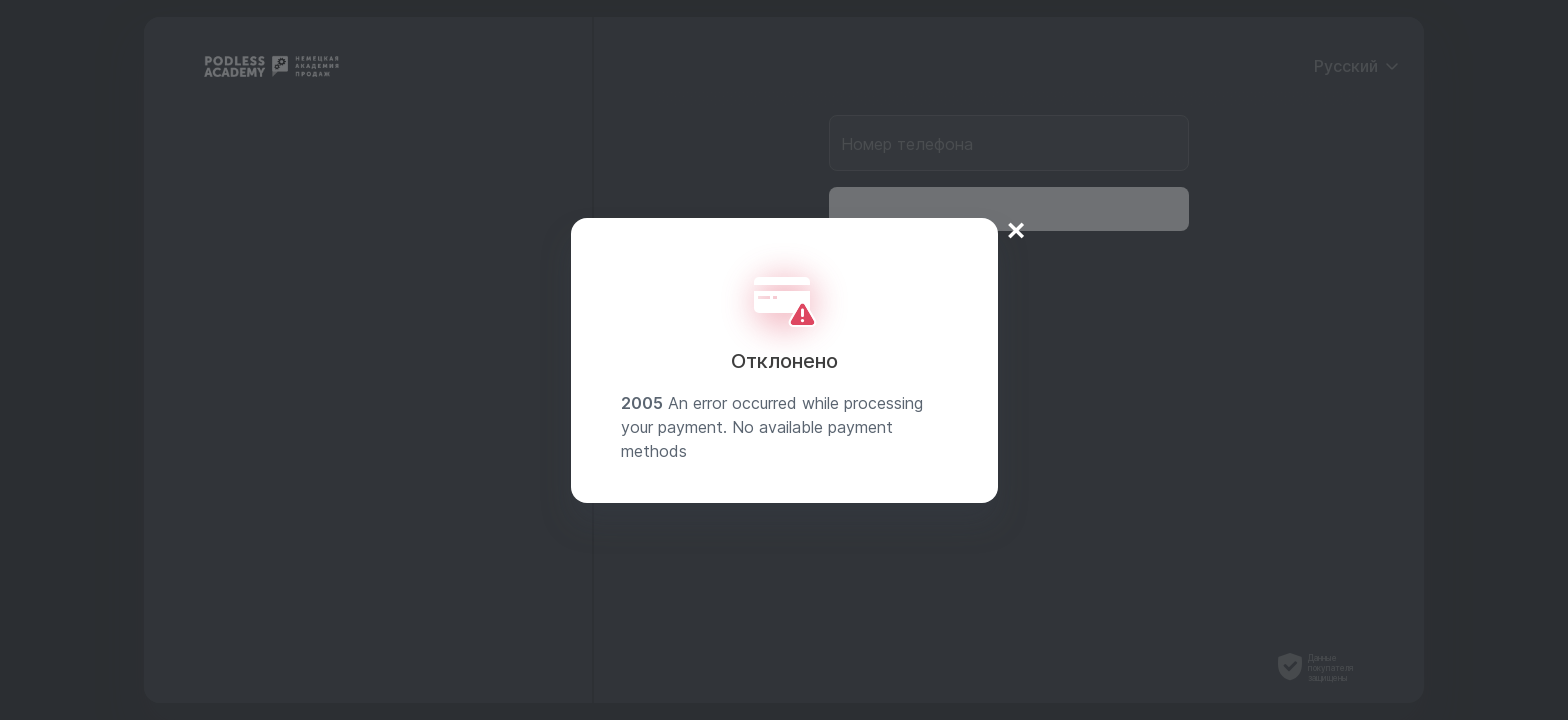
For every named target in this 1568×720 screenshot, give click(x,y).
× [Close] (1016, 230)
